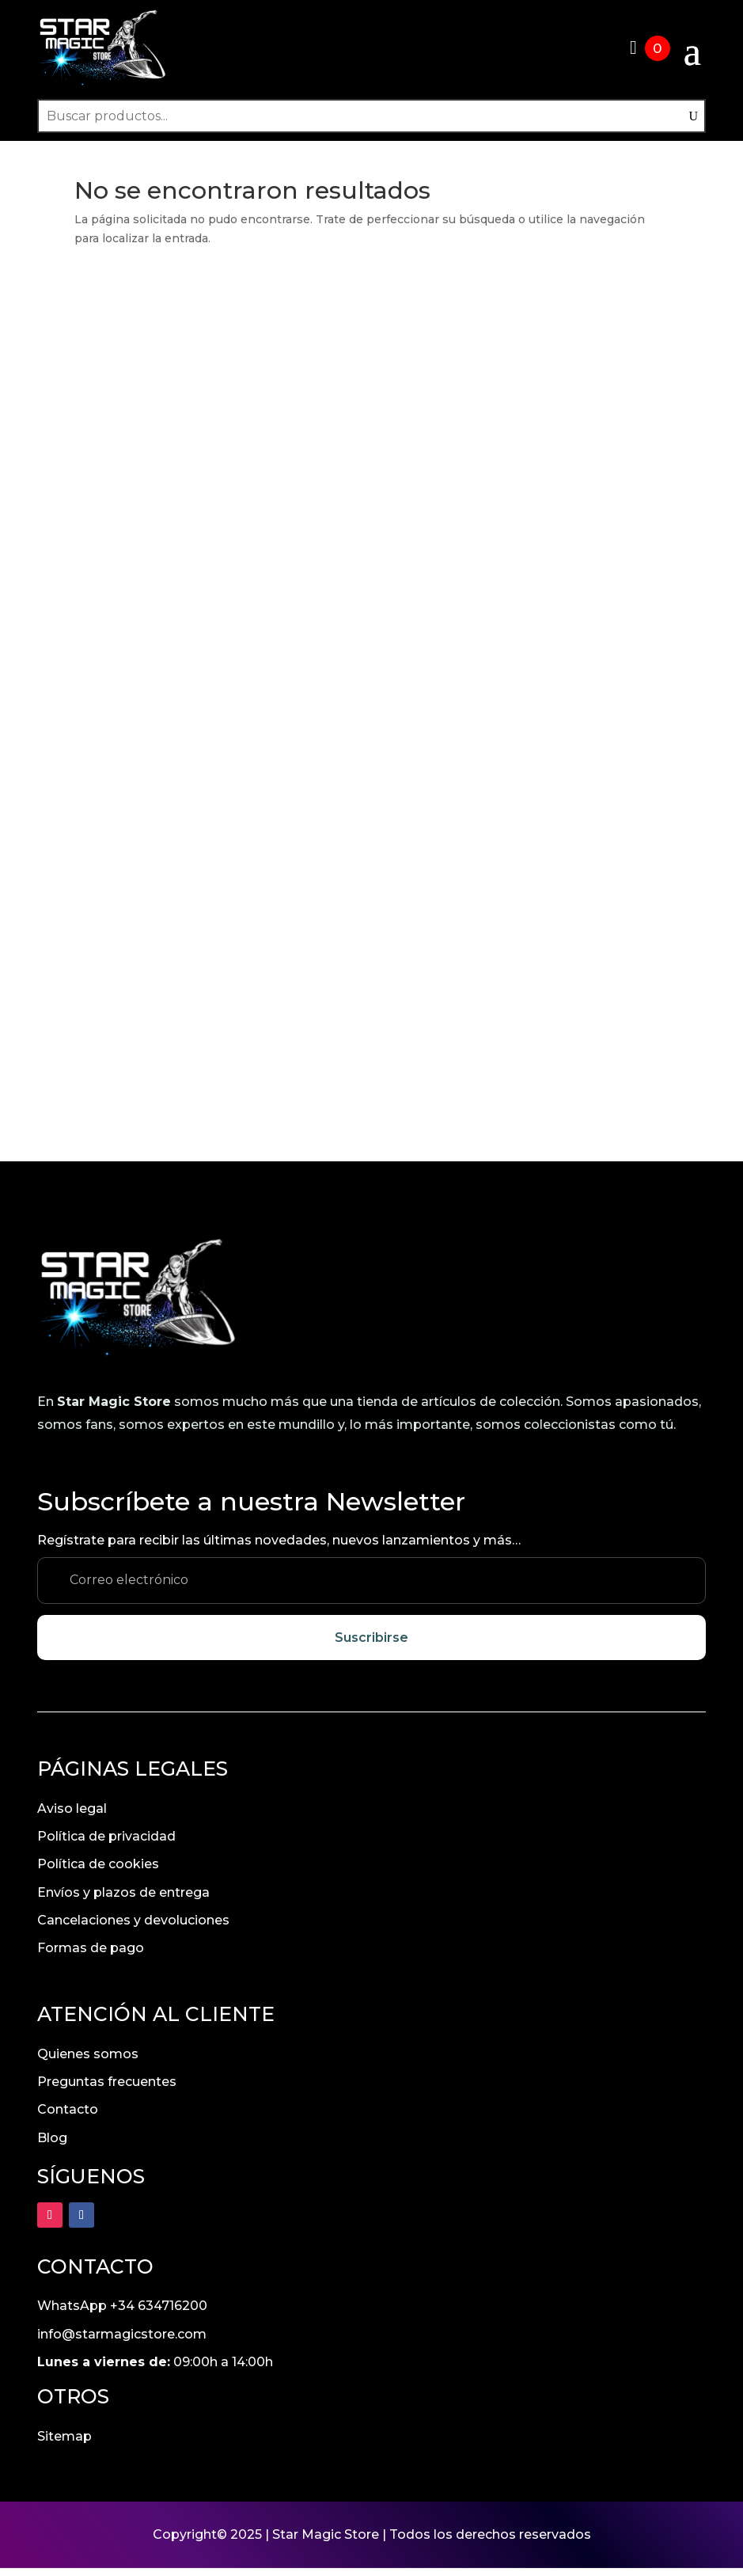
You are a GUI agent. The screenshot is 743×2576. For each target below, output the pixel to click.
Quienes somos (87, 2061)
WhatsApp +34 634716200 (122, 2313)
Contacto (67, 2117)
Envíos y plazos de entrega (123, 1900)
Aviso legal (72, 1816)
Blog (52, 2145)
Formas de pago (90, 1955)
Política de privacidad (106, 1844)
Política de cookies (98, 1871)
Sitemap (64, 2444)
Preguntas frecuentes (106, 2089)
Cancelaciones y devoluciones (133, 1928)
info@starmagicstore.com (122, 2342)
